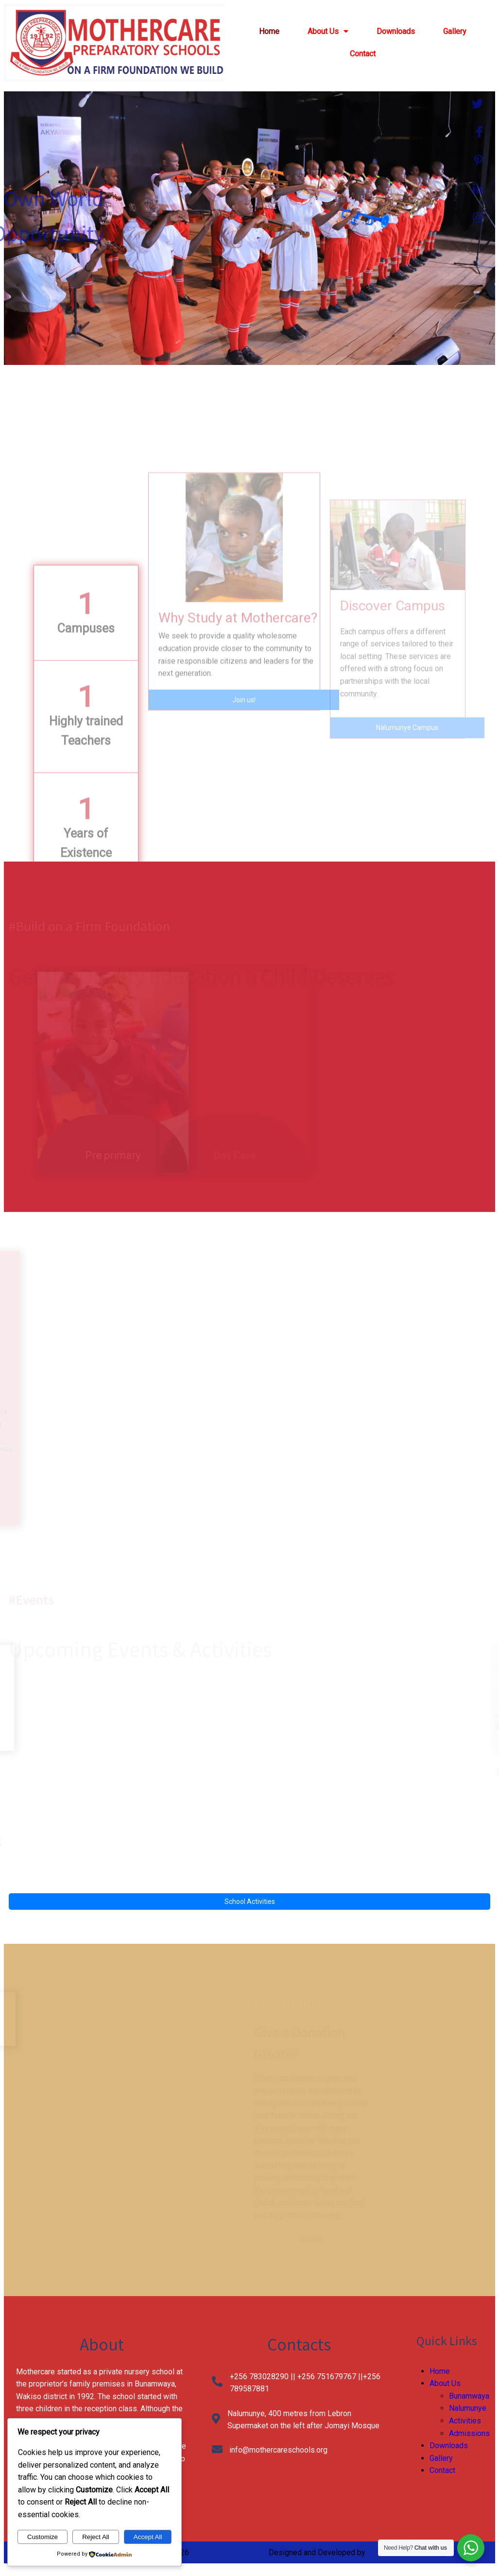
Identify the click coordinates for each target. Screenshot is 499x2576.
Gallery (441, 2458)
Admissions (469, 2433)
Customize (42, 2537)
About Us (445, 2383)
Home (440, 2371)
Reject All (95, 2537)
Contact (442, 2470)
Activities (465, 2420)
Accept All (148, 2537)
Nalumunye (467, 2408)
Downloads (449, 2445)
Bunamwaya (469, 2396)
